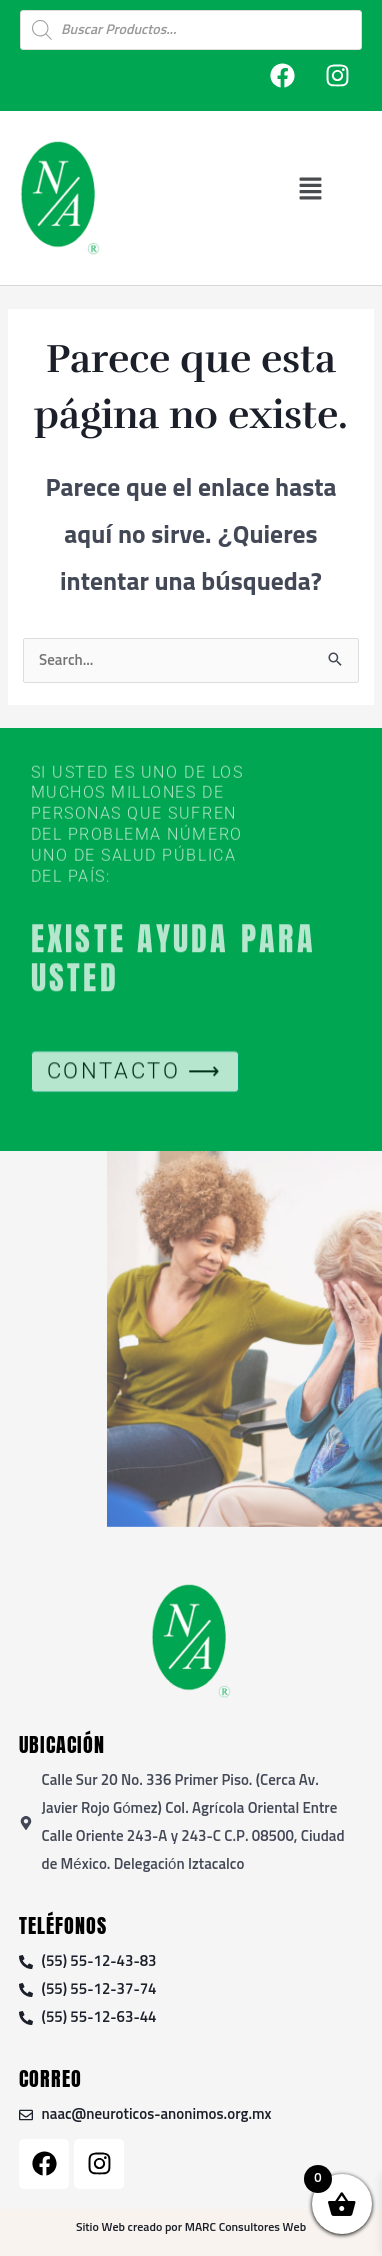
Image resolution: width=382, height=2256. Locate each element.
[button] (310, 188)
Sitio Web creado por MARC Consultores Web (191, 2228)
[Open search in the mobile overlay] (191, 30)
